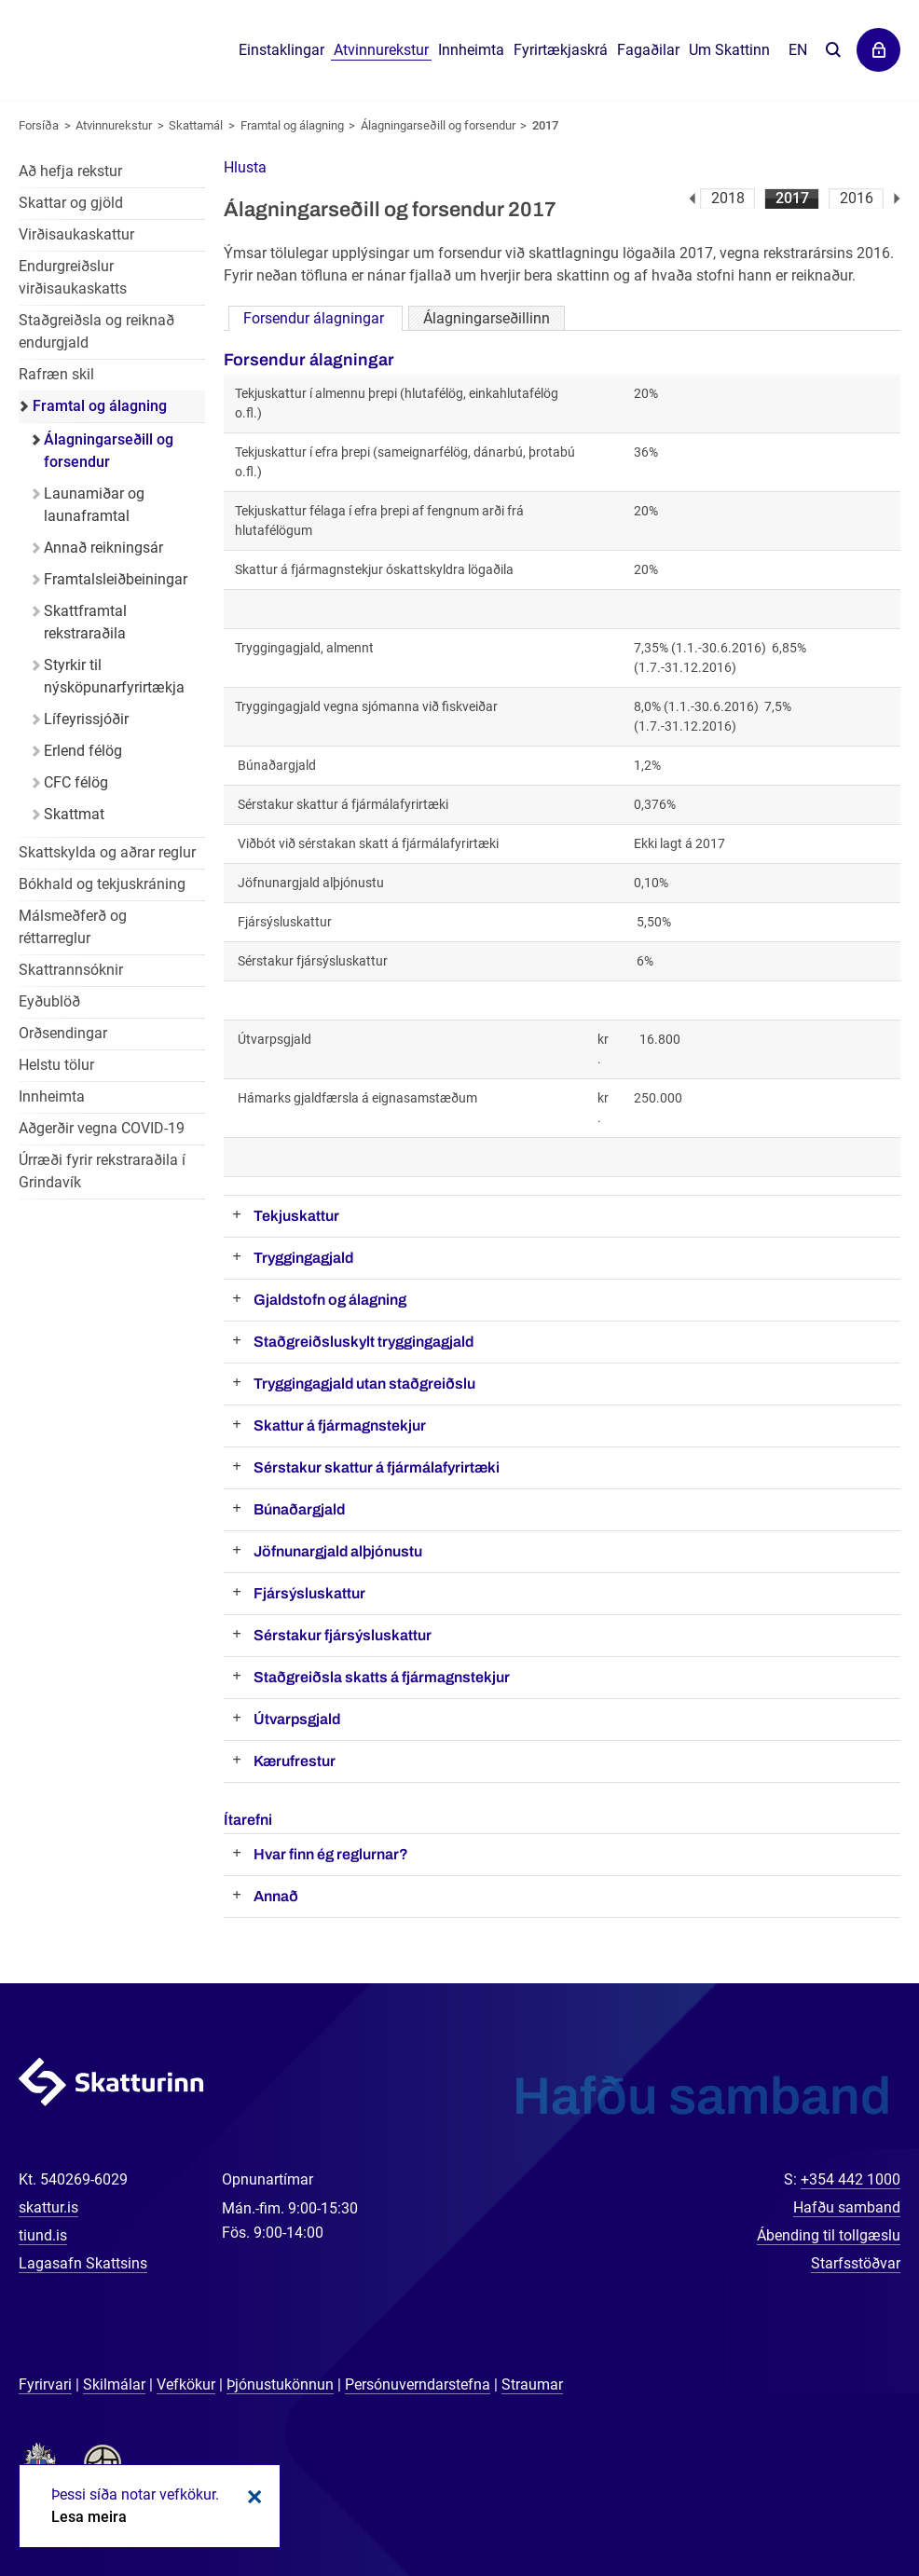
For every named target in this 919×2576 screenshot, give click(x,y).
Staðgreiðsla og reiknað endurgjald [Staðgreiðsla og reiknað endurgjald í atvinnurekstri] (96, 331)
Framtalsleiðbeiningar (115, 579)
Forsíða (39, 125)
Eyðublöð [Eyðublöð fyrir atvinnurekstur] (49, 1001)
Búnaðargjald (299, 1509)
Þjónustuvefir (878, 50)
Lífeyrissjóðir (86, 719)
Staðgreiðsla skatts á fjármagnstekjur (382, 1677)
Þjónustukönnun (280, 2384)
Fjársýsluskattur (309, 1593)
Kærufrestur (295, 1761)
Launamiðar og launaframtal (94, 505)
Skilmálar (114, 2384)
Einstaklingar (281, 50)
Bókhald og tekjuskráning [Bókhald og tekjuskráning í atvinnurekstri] (102, 884)
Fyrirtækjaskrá (561, 50)
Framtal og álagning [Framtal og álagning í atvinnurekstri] (100, 406)
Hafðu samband (846, 2207)
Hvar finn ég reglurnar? (331, 1854)
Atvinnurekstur (113, 125)
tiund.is (43, 2235)
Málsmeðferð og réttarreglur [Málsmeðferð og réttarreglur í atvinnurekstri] (73, 927)
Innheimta (471, 50)
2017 (792, 198)
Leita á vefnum (833, 51)
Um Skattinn (729, 50)
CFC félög (76, 782)
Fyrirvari (45, 2384)
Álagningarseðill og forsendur (438, 125)
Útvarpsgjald (297, 1719)
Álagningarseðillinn (486, 318)
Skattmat (74, 814)
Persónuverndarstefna (417, 2384)
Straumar (532, 2384)
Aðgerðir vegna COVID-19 (102, 1128)
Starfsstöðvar (855, 2263)
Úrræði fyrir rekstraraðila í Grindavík (102, 1171)
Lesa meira (89, 2517)
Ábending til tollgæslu (828, 2235)
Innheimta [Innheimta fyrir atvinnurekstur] (52, 1096)
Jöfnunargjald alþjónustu (338, 1551)
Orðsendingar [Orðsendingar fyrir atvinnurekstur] (63, 1033)
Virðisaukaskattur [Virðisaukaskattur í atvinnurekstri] (76, 234)
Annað (276, 1896)
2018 (728, 198)
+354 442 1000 (850, 2179)
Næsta (897, 198)
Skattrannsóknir (71, 970)
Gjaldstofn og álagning (330, 1300)
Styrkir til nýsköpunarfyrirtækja (114, 676)
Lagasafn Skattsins (83, 2263)
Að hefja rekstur (70, 171)
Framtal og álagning (292, 125)
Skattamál (196, 125)
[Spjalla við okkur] (844, 2501)
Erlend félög (83, 751)
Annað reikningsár (103, 547)
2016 (856, 198)
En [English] (798, 50)
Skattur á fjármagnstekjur (340, 1425)
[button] (245, 167)
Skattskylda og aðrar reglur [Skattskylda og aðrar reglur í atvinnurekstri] (107, 852)
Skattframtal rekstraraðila (85, 622)
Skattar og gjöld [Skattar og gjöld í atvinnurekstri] (71, 203)
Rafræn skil (56, 374)
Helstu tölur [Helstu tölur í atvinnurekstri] (56, 1065)
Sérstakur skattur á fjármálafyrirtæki (377, 1467)
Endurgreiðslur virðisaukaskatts (73, 277)
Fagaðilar (648, 50)
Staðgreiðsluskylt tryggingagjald (363, 1342)
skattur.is (48, 2207)
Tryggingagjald (303, 1258)
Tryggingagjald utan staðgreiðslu (364, 1383)
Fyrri (692, 198)
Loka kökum (251, 2496)
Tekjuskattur (296, 1216)
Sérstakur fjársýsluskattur (343, 1635)
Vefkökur (186, 2384)
